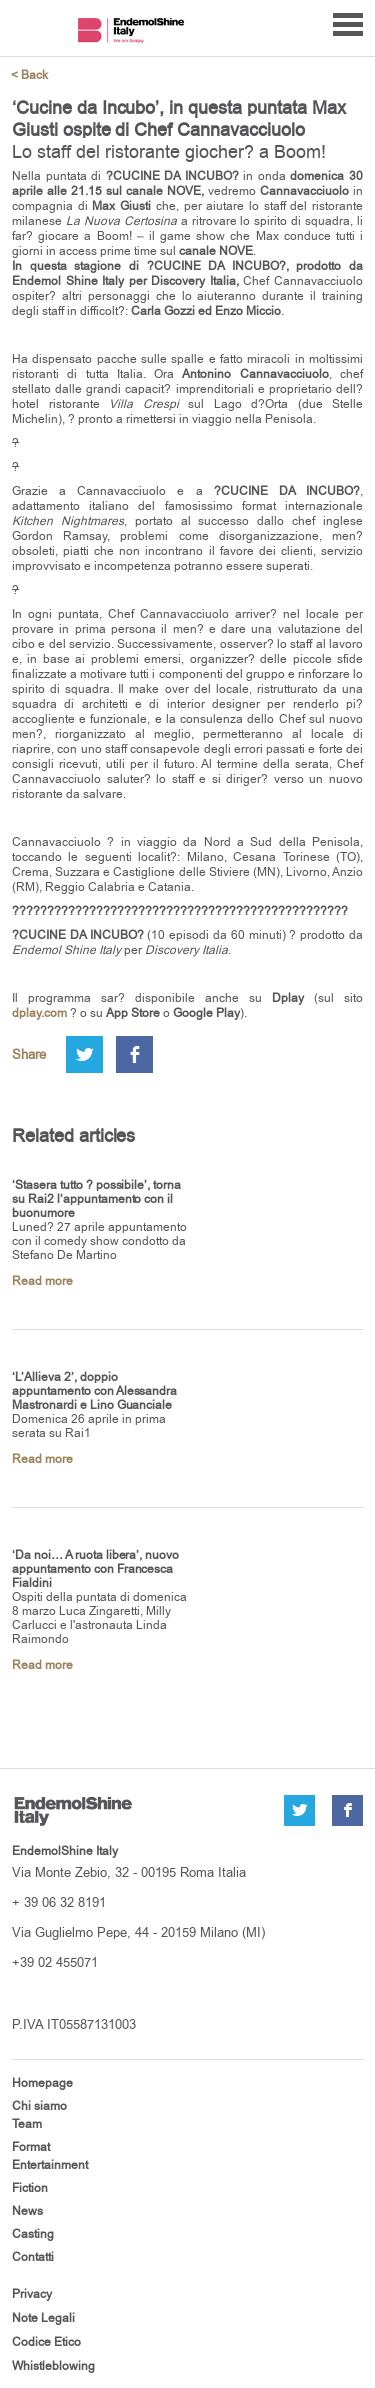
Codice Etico (46, 2342)
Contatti (33, 2257)
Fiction (30, 2188)
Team (27, 2124)
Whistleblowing (53, 2366)
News (27, 2211)
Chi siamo (39, 2106)
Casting (33, 2234)
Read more (42, 1281)
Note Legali (43, 2318)
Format (31, 2147)
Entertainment (50, 2165)
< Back (29, 75)
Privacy (32, 2294)
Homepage (42, 2083)
